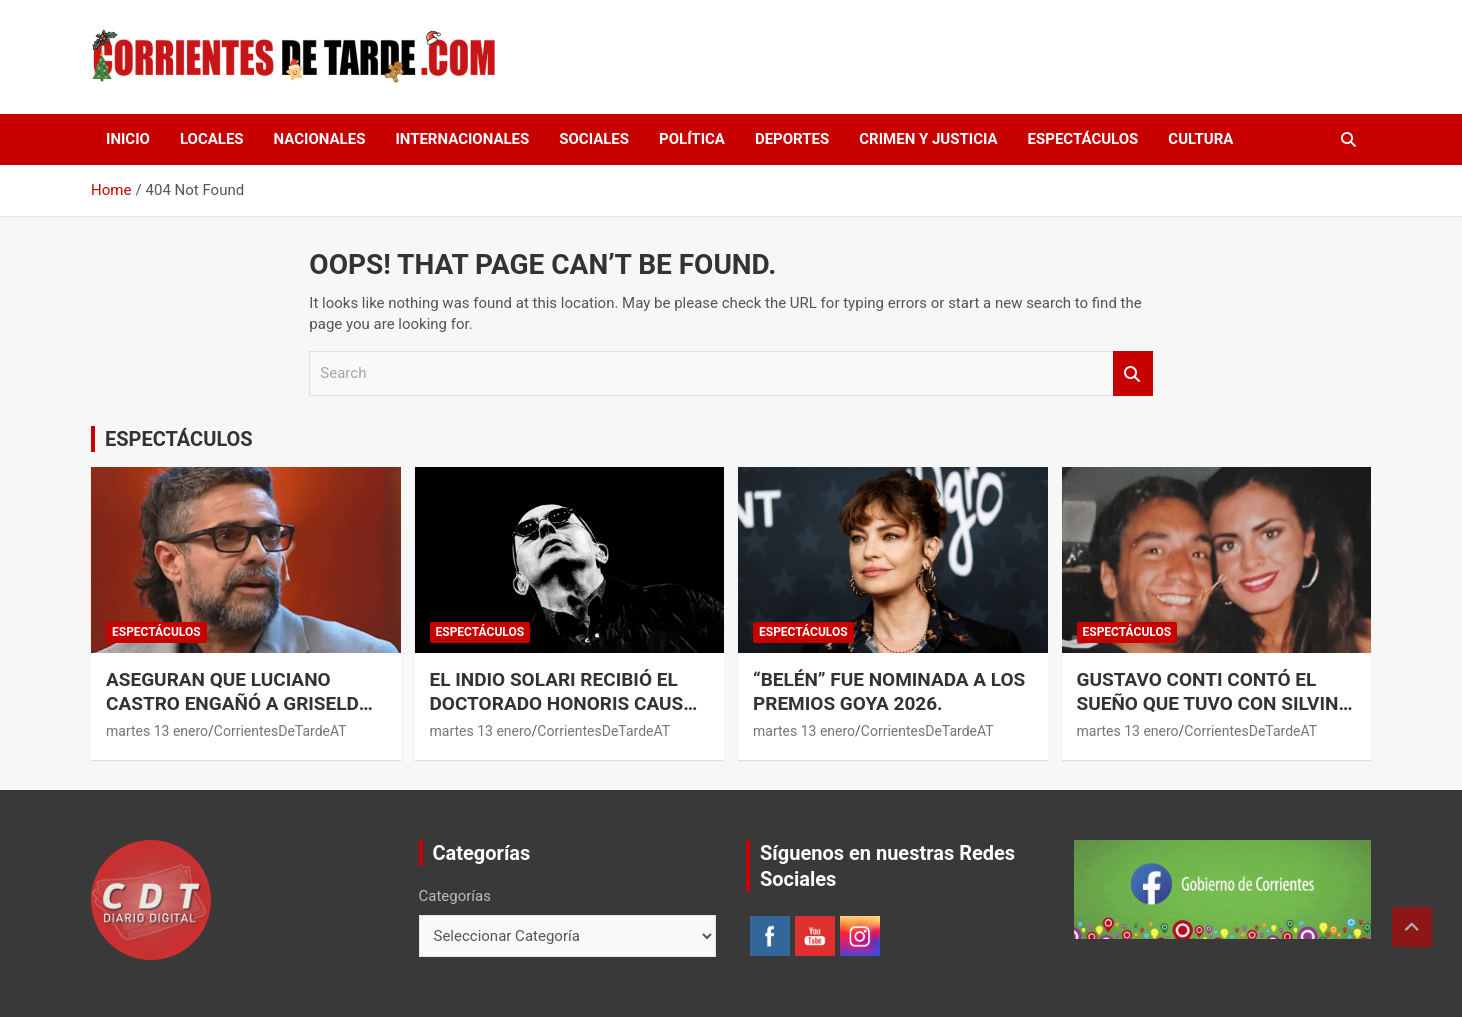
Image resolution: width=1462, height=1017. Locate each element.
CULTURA (1200, 139)
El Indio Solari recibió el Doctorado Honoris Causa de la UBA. (563, 704)
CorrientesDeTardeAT (280, 731)
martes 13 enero (157, 731)
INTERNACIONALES (462, 139)
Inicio (128, 139)
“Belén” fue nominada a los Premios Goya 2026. (889, 692)
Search (1133, 373)
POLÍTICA (692, 139)
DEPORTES (792, 139)
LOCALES (212, 139)
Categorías (455, 896)
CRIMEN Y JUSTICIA (928, 139)
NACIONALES (320, 139)
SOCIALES (594, 139)
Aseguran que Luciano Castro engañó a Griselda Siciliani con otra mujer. (238, 704)
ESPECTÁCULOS (1083, 139)
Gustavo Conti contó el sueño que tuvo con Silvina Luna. (1214, 704)
